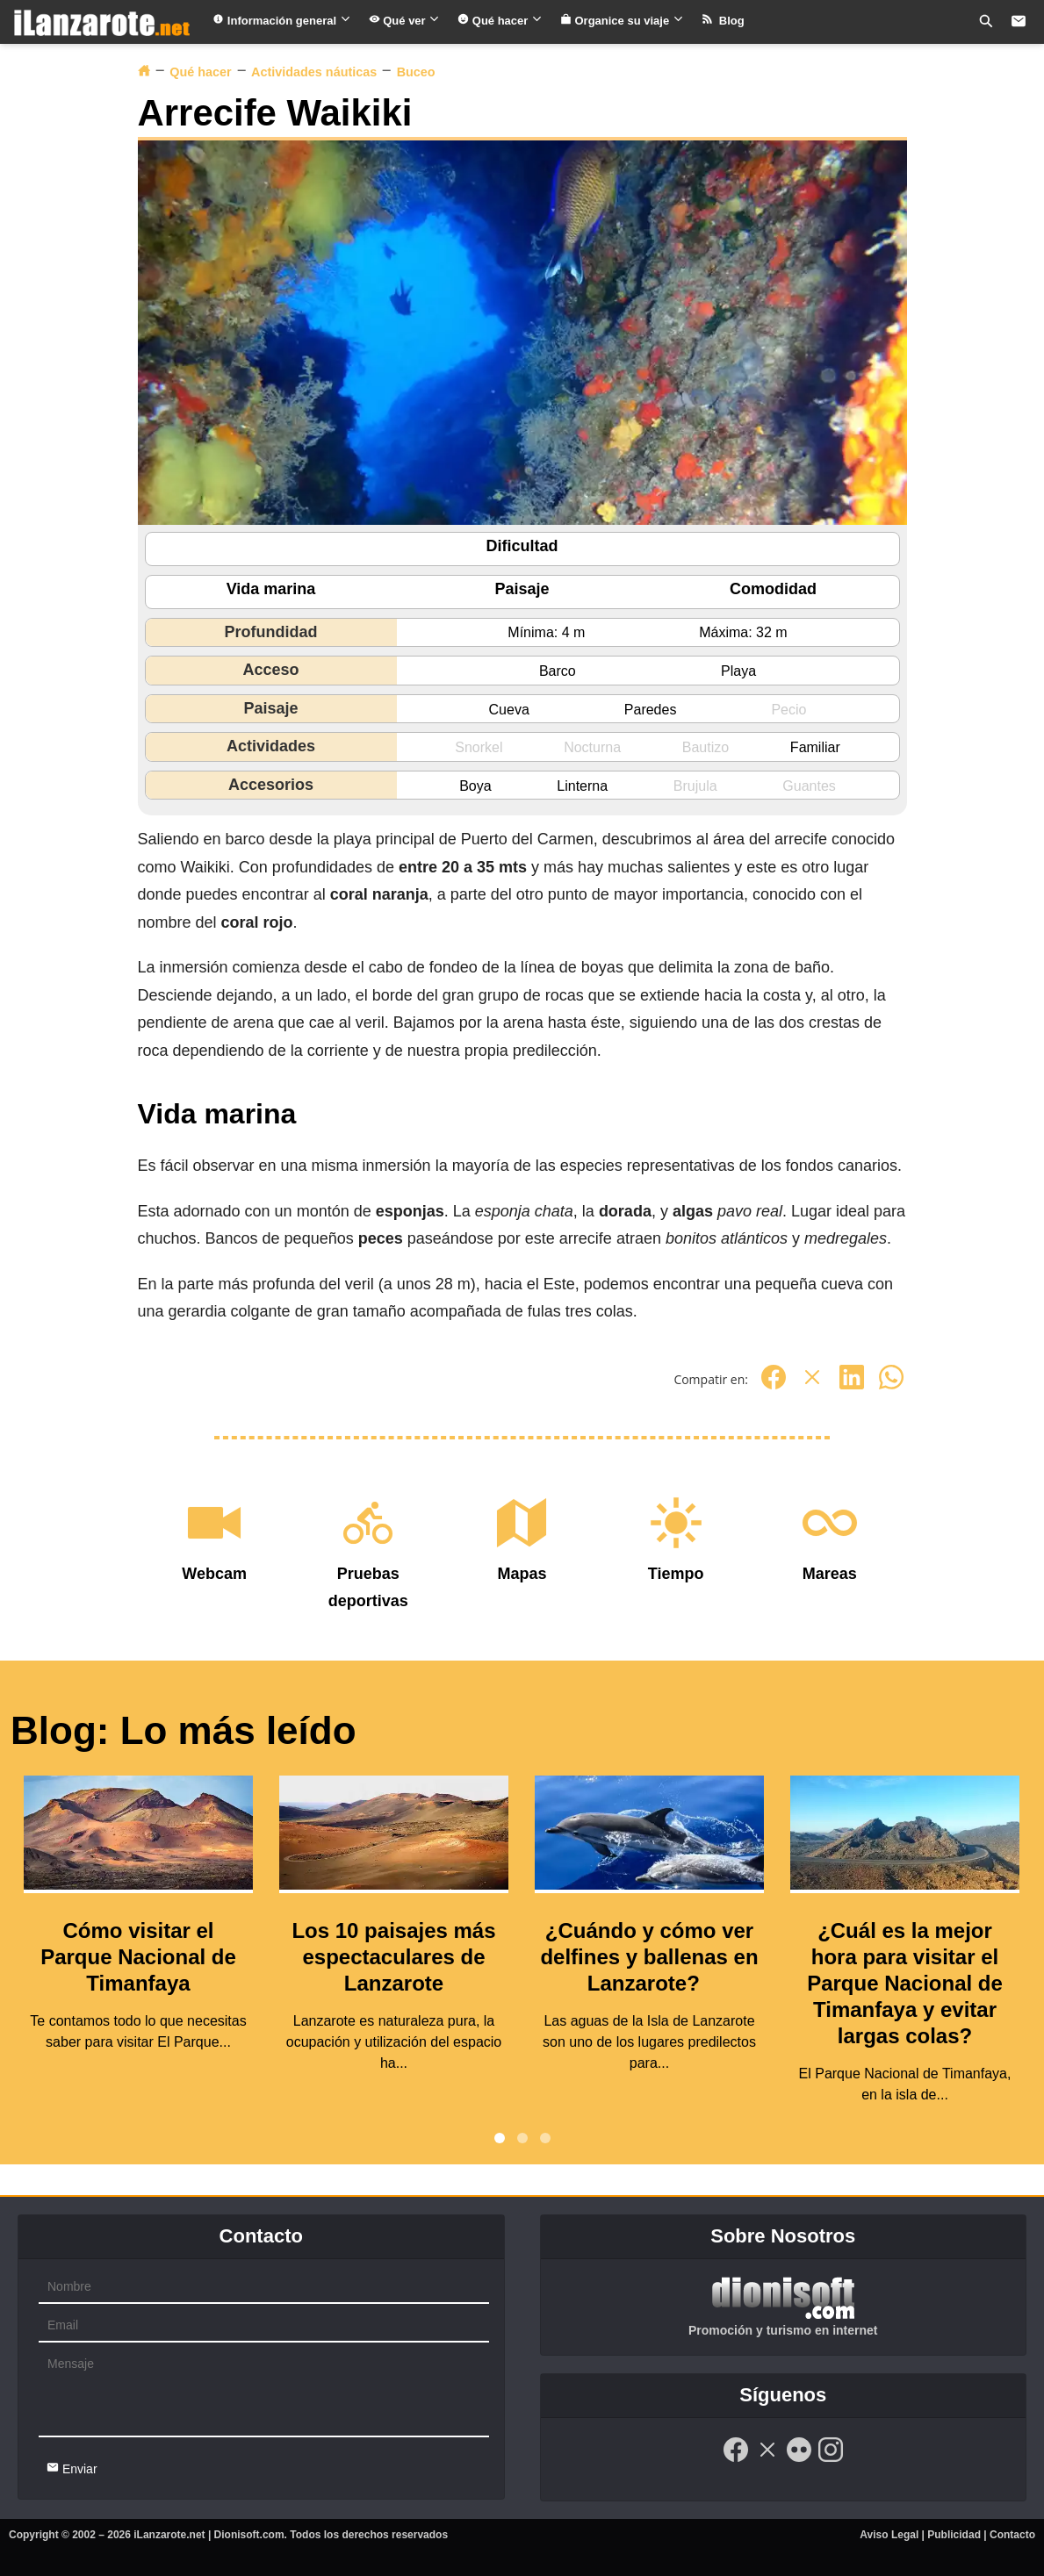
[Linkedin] (852, 1386)
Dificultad (522, 546)
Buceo (416, 72)
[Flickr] (799, 2459)
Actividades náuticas (314, 72)
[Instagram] (831, 2459)
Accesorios (270, 784)
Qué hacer (500, 20)
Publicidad (954, 2535)
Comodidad (773, 589)
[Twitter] (812, 1386)
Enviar (72, 2468)
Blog (723, 20)
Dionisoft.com (249, 2535)
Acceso (270, 669)
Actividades (271, 746)
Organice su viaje (622, 20)
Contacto (1012, 2535)
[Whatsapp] (891, 1386)
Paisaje (521, 589)
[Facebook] (774, 1386)
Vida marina (271, 589)
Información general (281, 20)
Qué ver (405, 20)
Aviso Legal (889, 2535)
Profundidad (271, 632)
